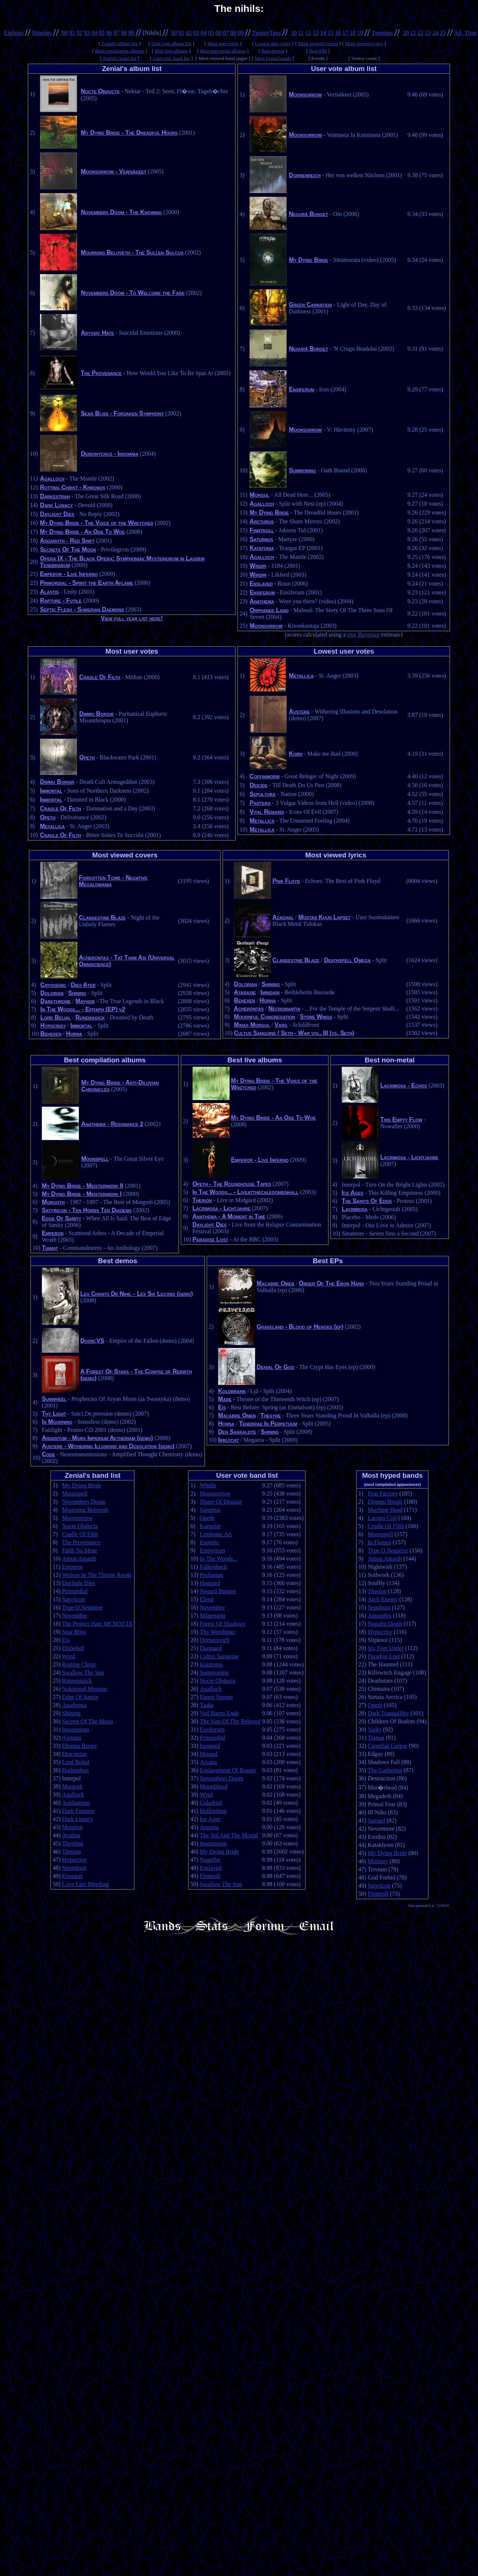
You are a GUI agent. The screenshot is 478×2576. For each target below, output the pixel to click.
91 (72, 33)
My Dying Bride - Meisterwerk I (81, 1194)
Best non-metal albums (223, 51)
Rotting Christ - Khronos (72, 487)
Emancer (72, 1876)
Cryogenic (53, 985)
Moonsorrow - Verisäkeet (113, 171)
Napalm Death (385, 1624)
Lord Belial (55, 1017)
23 (428, 33)
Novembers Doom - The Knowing (121, 212)
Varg (280, 1025)
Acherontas (249, 1008)
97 (116, 33)
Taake (207, 1705)
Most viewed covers (318, 43)
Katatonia (262, 548)
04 (204, 33)
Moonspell (95, 1159)
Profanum (211, 1575)
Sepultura (262, 794)
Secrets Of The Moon (68, 549)
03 (196, 33)
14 (323, 33)
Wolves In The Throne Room (96, 1575)
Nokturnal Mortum (84, 1689)
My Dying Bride (308, 260)
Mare (225, 1399)
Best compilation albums (119, 51)
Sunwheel (54, 1399)
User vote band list (171, 58)
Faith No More (79, 1550)
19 (360, 33)
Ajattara (71, 1737)
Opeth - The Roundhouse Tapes (232, 1184)
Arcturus (262, 521)
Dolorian (51, 993)
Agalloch (52, 478)
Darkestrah (55, 496)
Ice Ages (352, 1193)
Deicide (258, 785)
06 (218, 33)
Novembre (74, 1615)
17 (345, 33)
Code (48, 1454)
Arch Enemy (383, 1599)
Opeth (87, 757)
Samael (376, 1820)
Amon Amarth (79, 1558)
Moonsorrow (305, 94)
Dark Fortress (78, 1811)
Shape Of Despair (221, 1501)
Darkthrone (55, 1001)
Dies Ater (83, 985)
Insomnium (75, 1729)
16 (338, 33)
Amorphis (379, 1615)
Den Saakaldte (237, 1432)
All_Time (465, 33)
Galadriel (211, 1803)
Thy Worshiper (217, 1632)
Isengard (210, 1746)
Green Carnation (310, 304)
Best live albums (171, 51)
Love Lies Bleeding (85, 1884)
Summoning (302, 470)
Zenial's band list (120, 58)
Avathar (71, 1835)
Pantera (260, 803)
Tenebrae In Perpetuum (268, 1423)
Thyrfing (72, 1843)
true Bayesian (363, 634)
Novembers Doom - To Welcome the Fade (132, 293)
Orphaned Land (269, 610)
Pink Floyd (286, 881)
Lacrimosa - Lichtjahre (222, 1208)
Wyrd (68, 1656)
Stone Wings (316, 1017)
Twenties (382, 33)
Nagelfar (210, 1860)
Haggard (210, 1583)
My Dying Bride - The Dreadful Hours (129, 132)
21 (413, 33)
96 (109, 33)
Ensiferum (301, 389)
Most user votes (222, 43)
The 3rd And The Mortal (229, 1835)
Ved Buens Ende (219, 1713)
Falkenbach (213, 1567)
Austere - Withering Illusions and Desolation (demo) (108, 1446)
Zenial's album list (119, 43)
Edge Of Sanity (61, 1218)
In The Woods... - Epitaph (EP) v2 (82, 1009)
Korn (295, 754)
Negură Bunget (308, 214)
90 (64, 33)
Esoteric (209, 1542)
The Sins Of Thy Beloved (230, 1721)
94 (94, 33)
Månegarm (212, 1615)
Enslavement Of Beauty (228, 1770)
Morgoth (53, 1202)
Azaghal (283, 917)
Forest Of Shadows (222, 1624)
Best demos (272, 51)
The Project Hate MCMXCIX (97, 1624)
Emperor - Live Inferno (69, 574)
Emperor (53, 1233)
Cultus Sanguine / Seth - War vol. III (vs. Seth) (294, 1033)
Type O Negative (82, 1607)
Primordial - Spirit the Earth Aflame (86, 583)
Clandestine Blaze (102, 917)
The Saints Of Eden (367, 1201)
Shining (77, 993)
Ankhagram (76, 1803)
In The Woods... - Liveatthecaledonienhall (246, 1192)
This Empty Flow (401, 1119)
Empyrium (212, 1550)
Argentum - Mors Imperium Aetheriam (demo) (97, 1438)
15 (331, 33)
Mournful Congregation (264, 1017)
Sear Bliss (74, 1632)
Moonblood (213, 1786)
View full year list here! (132, 618)
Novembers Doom (84, 1501)
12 (308, 33)
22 (421, 33)
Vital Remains (267, 812)
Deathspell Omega (347, 960)
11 (301, 33)
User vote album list (171, 43)
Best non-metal (390, 1060)
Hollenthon (75, 1770)
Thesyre (270, 1415)
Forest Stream (216, 1697)
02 (189, 33)
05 (211, 33)
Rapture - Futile (61, 600)
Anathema (262, 601)
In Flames (379, 1542)
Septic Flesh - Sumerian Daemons (82, 609)
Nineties (41, 33)
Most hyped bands (273, 58)
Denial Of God (275, 1367)
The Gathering (385, 1770)
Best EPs (318, 51)
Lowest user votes (273, 43)
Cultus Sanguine (219, 1656)
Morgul (259, 495)
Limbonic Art (216, 1534)
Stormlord (74, 1868)
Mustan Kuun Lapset (324, 917)
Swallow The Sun (83, 1672)
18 (353, 33)
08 (233, 33)
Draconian (74, 1754)
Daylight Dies (57, 514)
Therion (202, 1200)
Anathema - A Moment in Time (229, 1216)
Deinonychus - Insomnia (109, 454)
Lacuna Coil (382, 1518)
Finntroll (262, 530)
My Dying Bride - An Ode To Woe (82, 532)
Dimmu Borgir (96, 714)
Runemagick (90, 1017)
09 (241, 33)
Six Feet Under (386, 1648)
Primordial (74, 1591)
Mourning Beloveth (85, 1510)
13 (316, 33)
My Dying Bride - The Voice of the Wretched (96, 523)
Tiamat (50, 1248)
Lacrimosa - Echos (403, 1085)
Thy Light (54, 1413)
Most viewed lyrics (364, 43)
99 (131, 33)
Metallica (52, 826)
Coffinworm (265, 776)
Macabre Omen (275, 1283)
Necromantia (284, 1008)
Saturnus (261, 539)
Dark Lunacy (56, 505)
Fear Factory (383, 1493)
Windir (258, 566)
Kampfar (210, 1526)
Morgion (72, 1827)
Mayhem (84, 1001)
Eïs (222, 1407)
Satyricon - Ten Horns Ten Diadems (87, 1210)
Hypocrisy (53, 1025)
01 (181, 33)
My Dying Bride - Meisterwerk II (82, 1186)
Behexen (50, 1034)
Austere (299, 711)
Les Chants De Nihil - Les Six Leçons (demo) (136, 1294)
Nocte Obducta (100, 91)
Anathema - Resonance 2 (112, 1124)
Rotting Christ (79, 1664)
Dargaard (210, 1648)
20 (406, 33)
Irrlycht (228, 1440)
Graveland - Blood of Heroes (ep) (300, 1327)
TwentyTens (266, 33)
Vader (374, 1729)
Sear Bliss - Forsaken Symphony (122, 413)
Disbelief (73, 1648)
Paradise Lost (210, 1239)
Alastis (49, 592)
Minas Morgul (252, 1025)
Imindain (270, 992)
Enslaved (261, 583)
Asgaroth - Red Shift (67, 540)
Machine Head (385, 1510)
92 (79, 33)
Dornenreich (305, 175)
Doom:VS (92, 1341)
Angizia (209, 1827)
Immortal (51, 791)
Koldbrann (232, 1391)
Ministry (378, 1861)
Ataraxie (245, 992)
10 (294, 33)
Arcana (208, 1762)
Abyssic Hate (97, 333)
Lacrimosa (355, 1209)
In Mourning (57, 1422)
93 (87, 33)
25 (443, 33)
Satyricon (73, 1599)
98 (124, 33)
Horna (74, 1034)
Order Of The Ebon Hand (331, 1283)
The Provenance (101, 373)
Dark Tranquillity (388, 1713)
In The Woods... (218, 1558)
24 (435, 33)
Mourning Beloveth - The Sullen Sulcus (132, 252)
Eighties (13, 33)
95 (101, 33)
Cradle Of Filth (99, 677)
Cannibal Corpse (387, 1746)
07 (226, 33)
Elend (206, 1599)
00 (174, 33)
